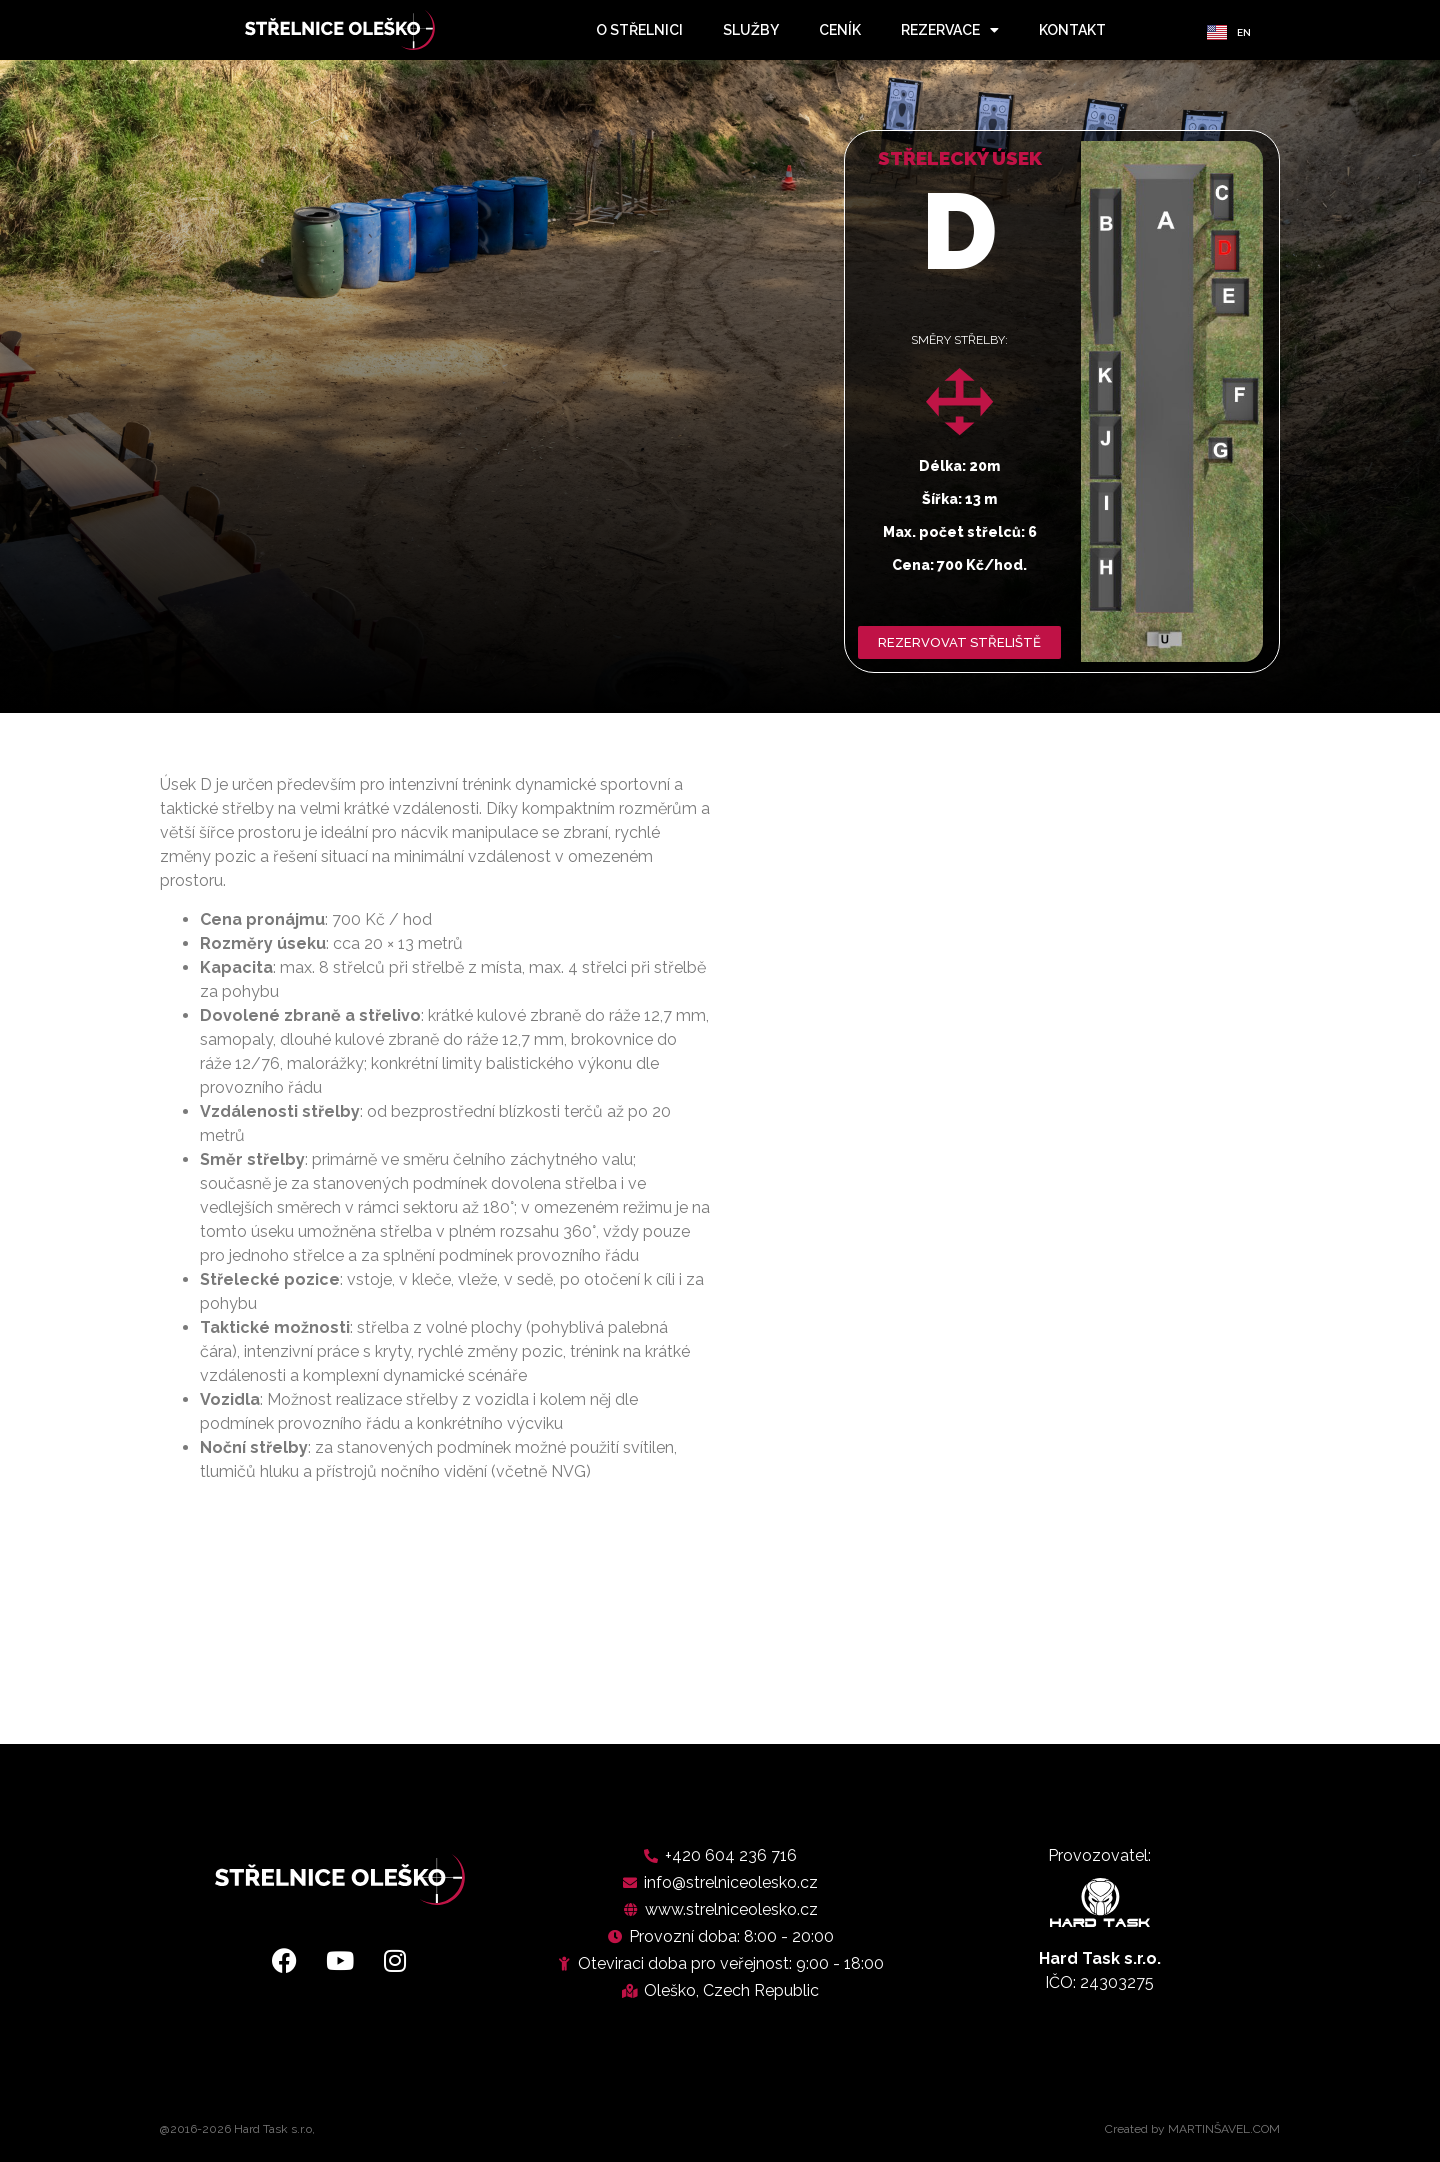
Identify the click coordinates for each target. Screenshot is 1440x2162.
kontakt (1072, 30)
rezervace (950, 30)
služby (751, 30)
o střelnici (639, 30)
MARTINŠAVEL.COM (1224, 2129)
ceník (840, 30)
